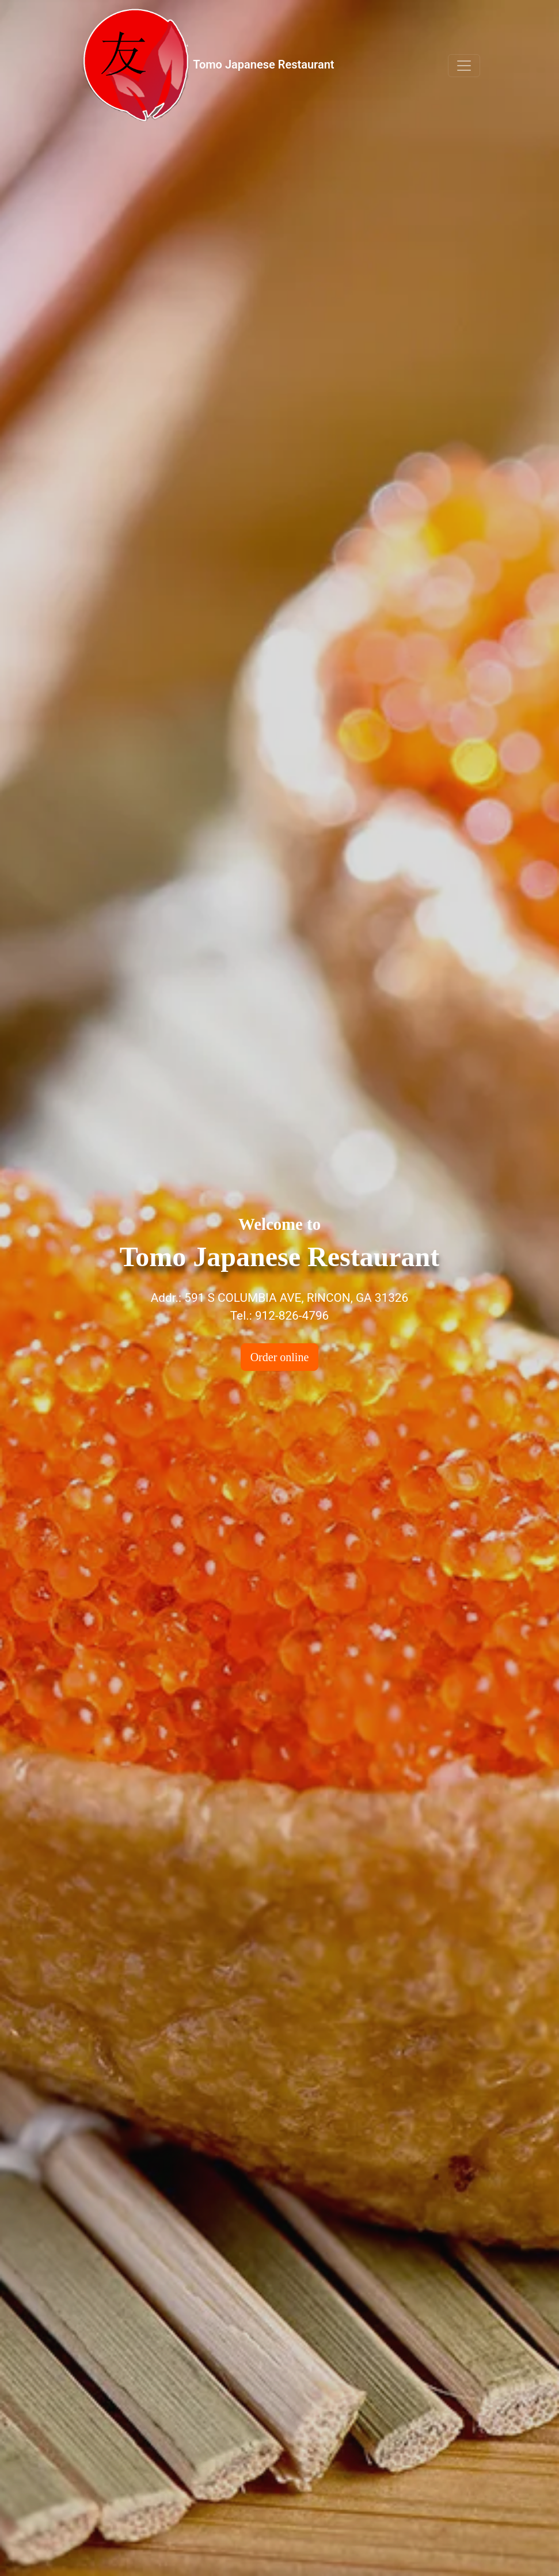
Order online (279, 1357)
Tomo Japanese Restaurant (206, 65)
